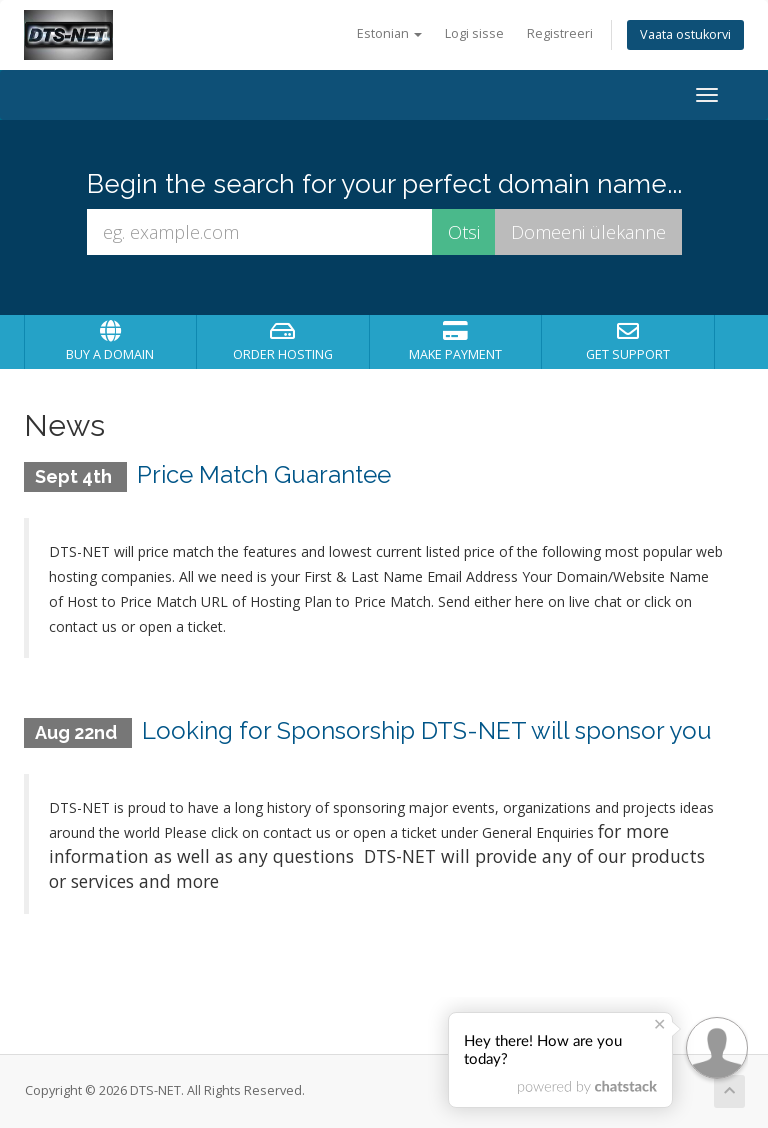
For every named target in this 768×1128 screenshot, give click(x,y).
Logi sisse (474, 33)
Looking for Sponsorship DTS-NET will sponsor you (427, 730)
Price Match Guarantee (264, 474)
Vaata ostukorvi (685, 34)
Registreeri (560, 33)
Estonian (389, 33)
